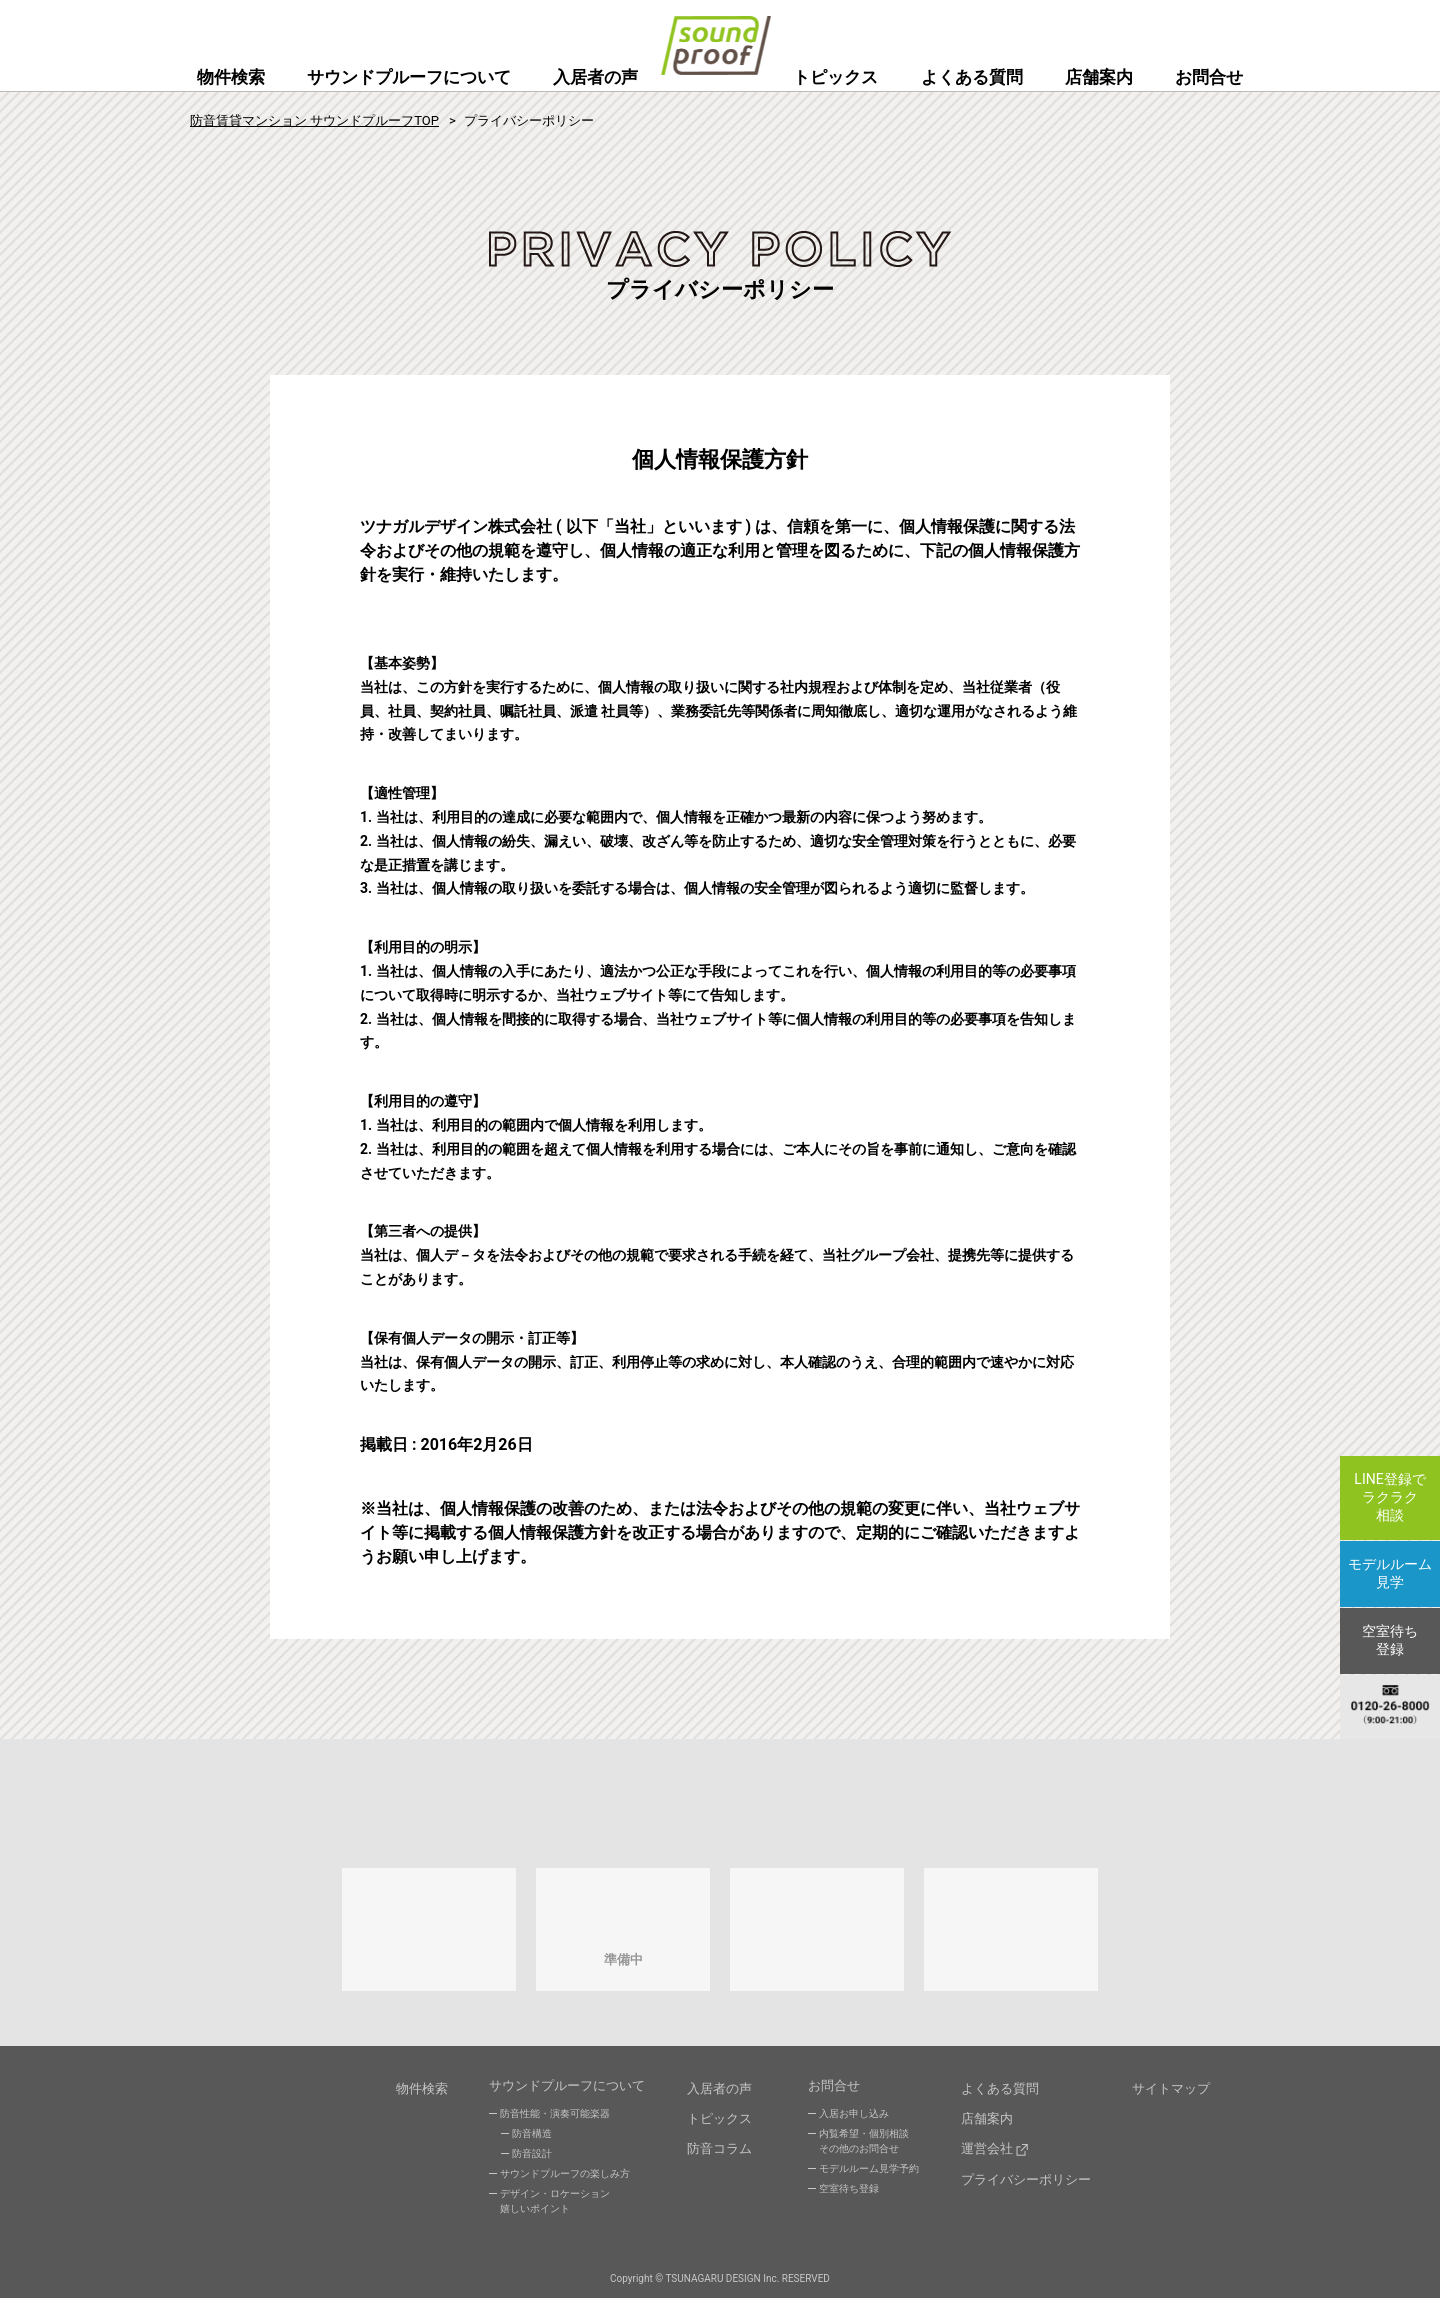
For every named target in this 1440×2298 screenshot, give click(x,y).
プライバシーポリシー (1026, 2168)
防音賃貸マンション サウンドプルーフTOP (314, 120)
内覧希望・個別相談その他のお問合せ (864, 2146)
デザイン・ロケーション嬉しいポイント (555, 2206)
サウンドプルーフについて (409, 77)
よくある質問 (972, 77)
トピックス (835, 77)
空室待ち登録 (849, 2193)
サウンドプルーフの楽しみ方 (565, 2178)
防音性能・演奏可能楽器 (555, 2118)
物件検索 (231, 77)
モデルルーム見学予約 (869, 2173)
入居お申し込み (854, 2118)
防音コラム (719, 2142)
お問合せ (1209, 77)
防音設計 (532, 2158)
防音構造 (532, 2138)
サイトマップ (1171, 2090)
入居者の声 (595, 77)
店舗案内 (1099, 77)
